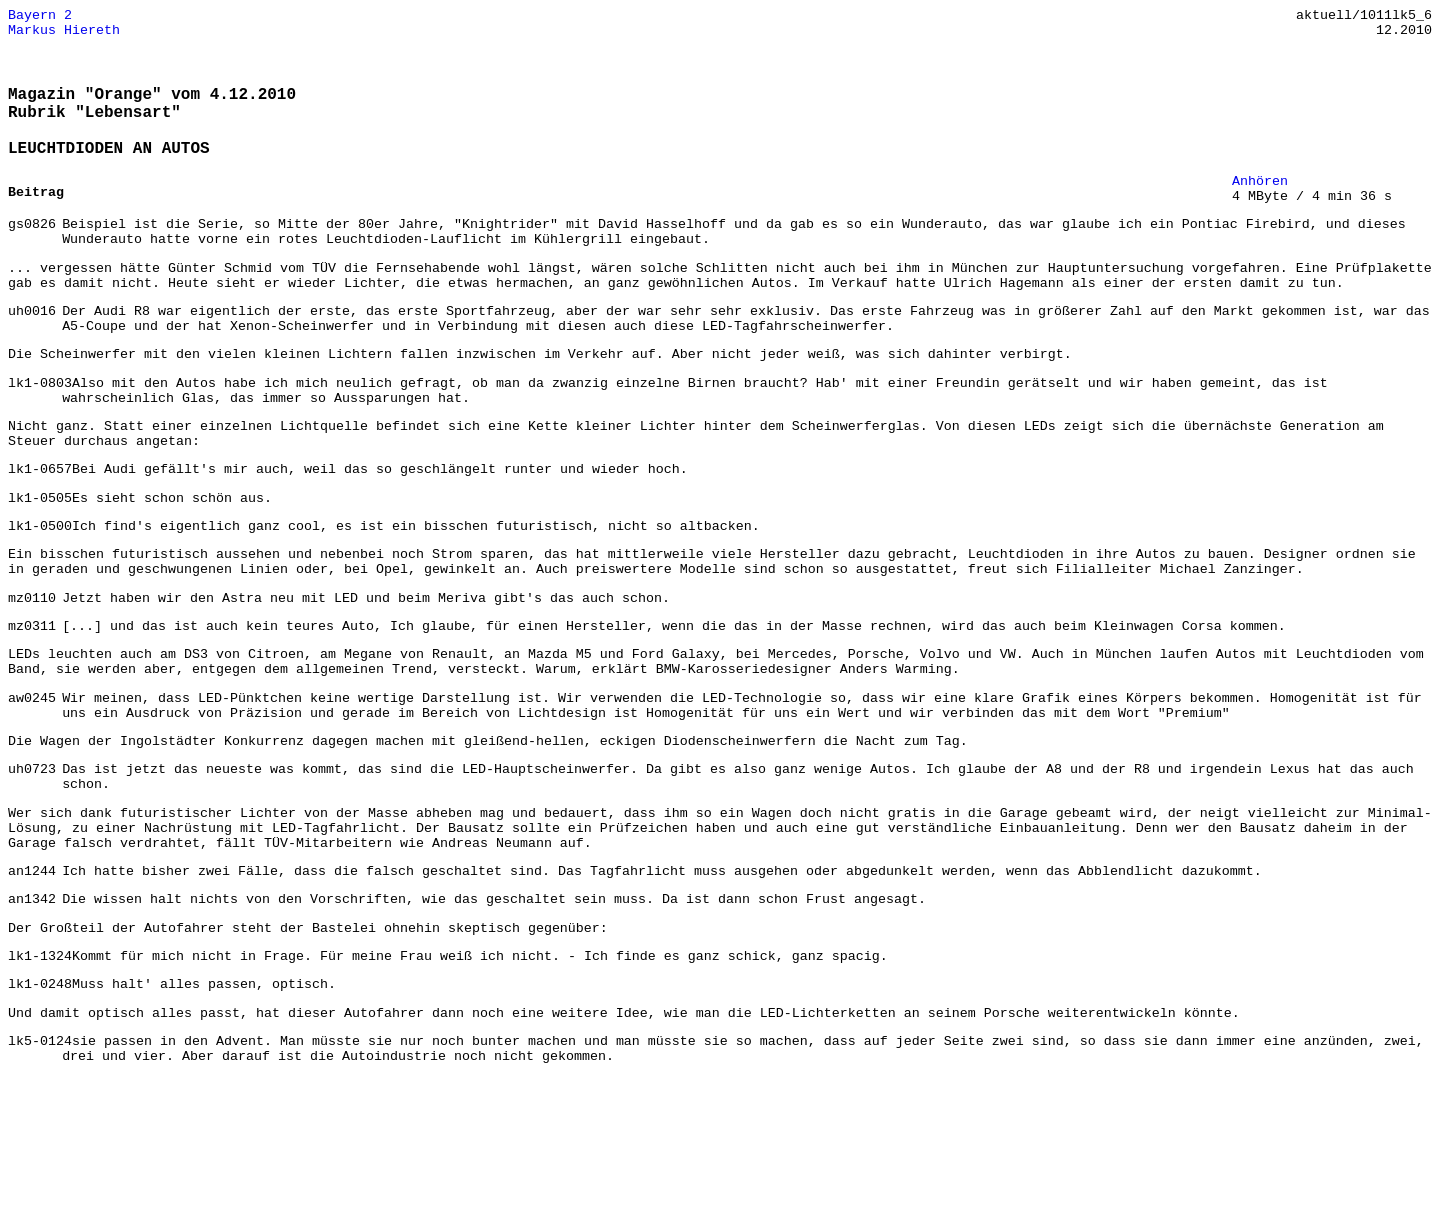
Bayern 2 (40, 17)
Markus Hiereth (64, 35)
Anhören (1260, 205)
